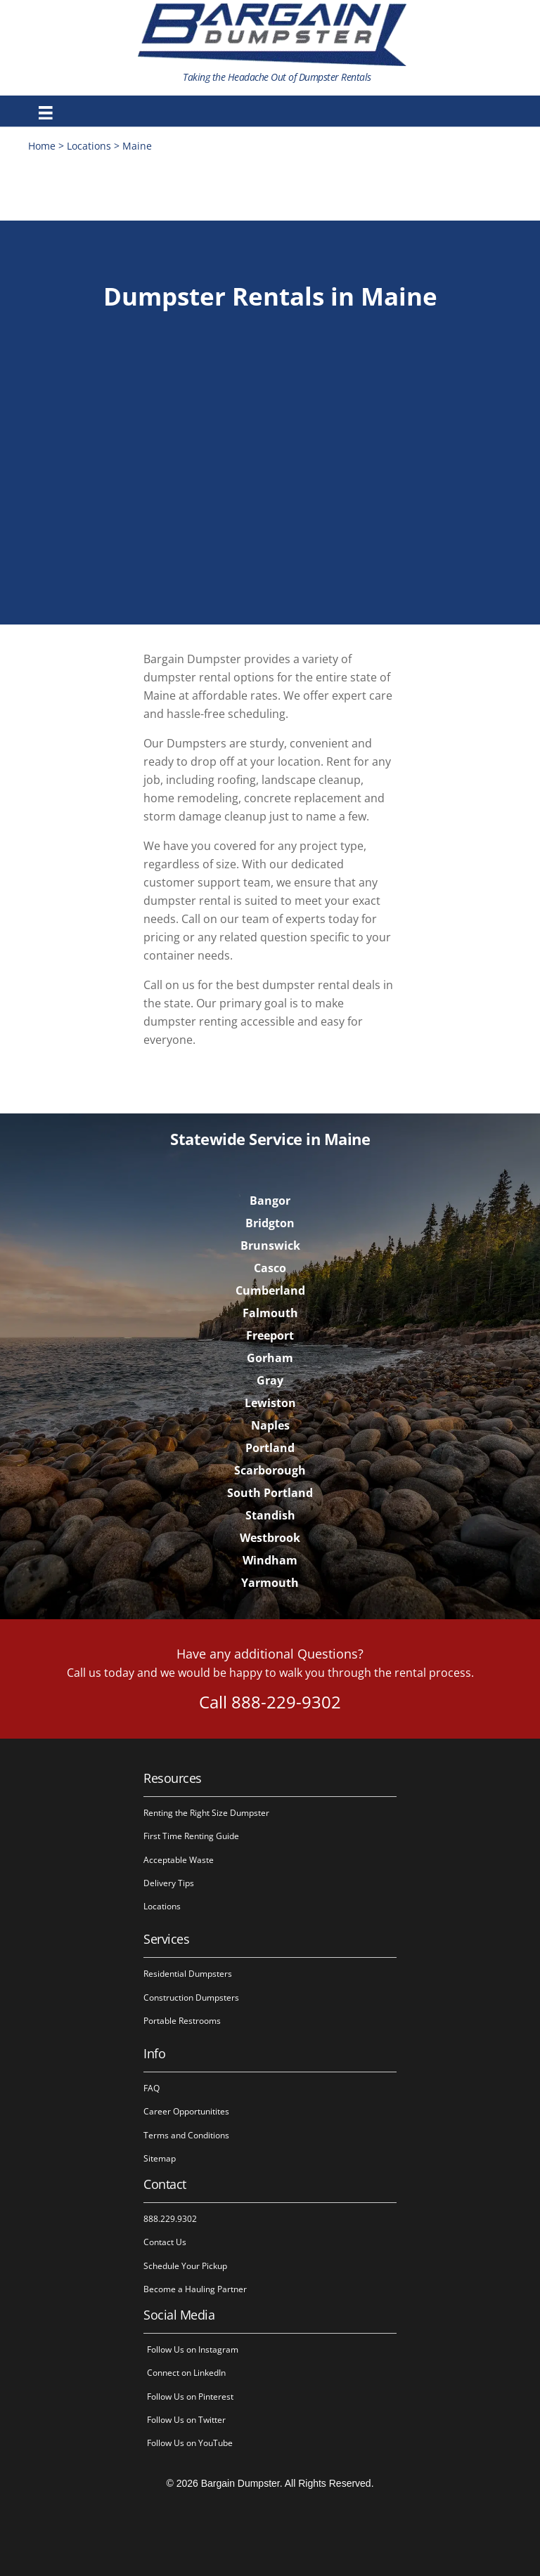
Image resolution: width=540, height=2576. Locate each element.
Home (42, 145)
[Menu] (45, 113)
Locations (89, 145)
